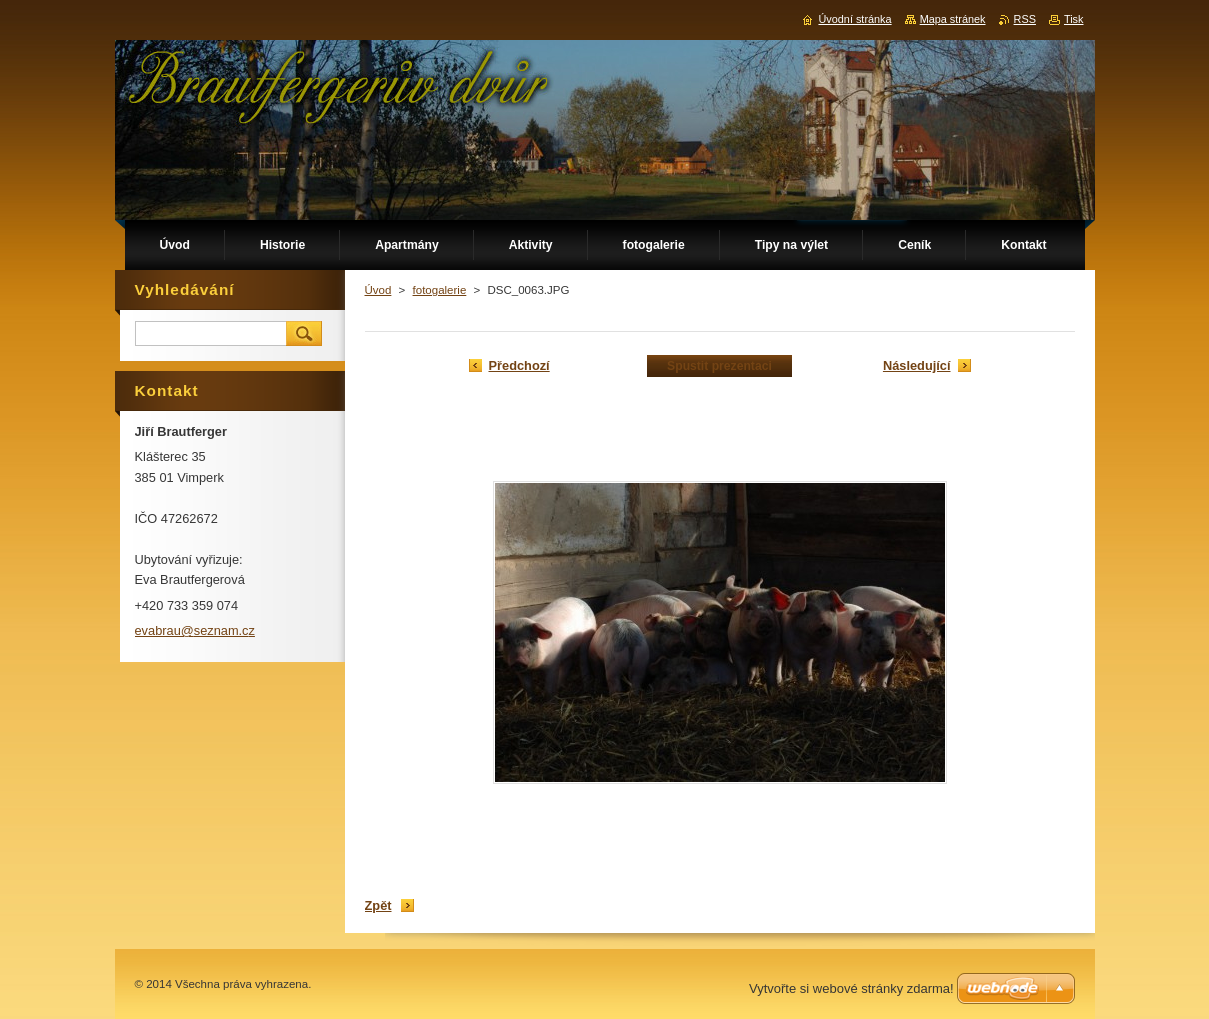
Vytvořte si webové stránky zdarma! (851, 988)
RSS (1025, 19)
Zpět (378, 905)
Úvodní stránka (854, 19)
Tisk (1074, 19)
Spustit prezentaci (719, 366)
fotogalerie (440, 290)
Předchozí (519, 365)
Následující (917, 365)
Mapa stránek (953, 19)
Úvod (378, 290)
